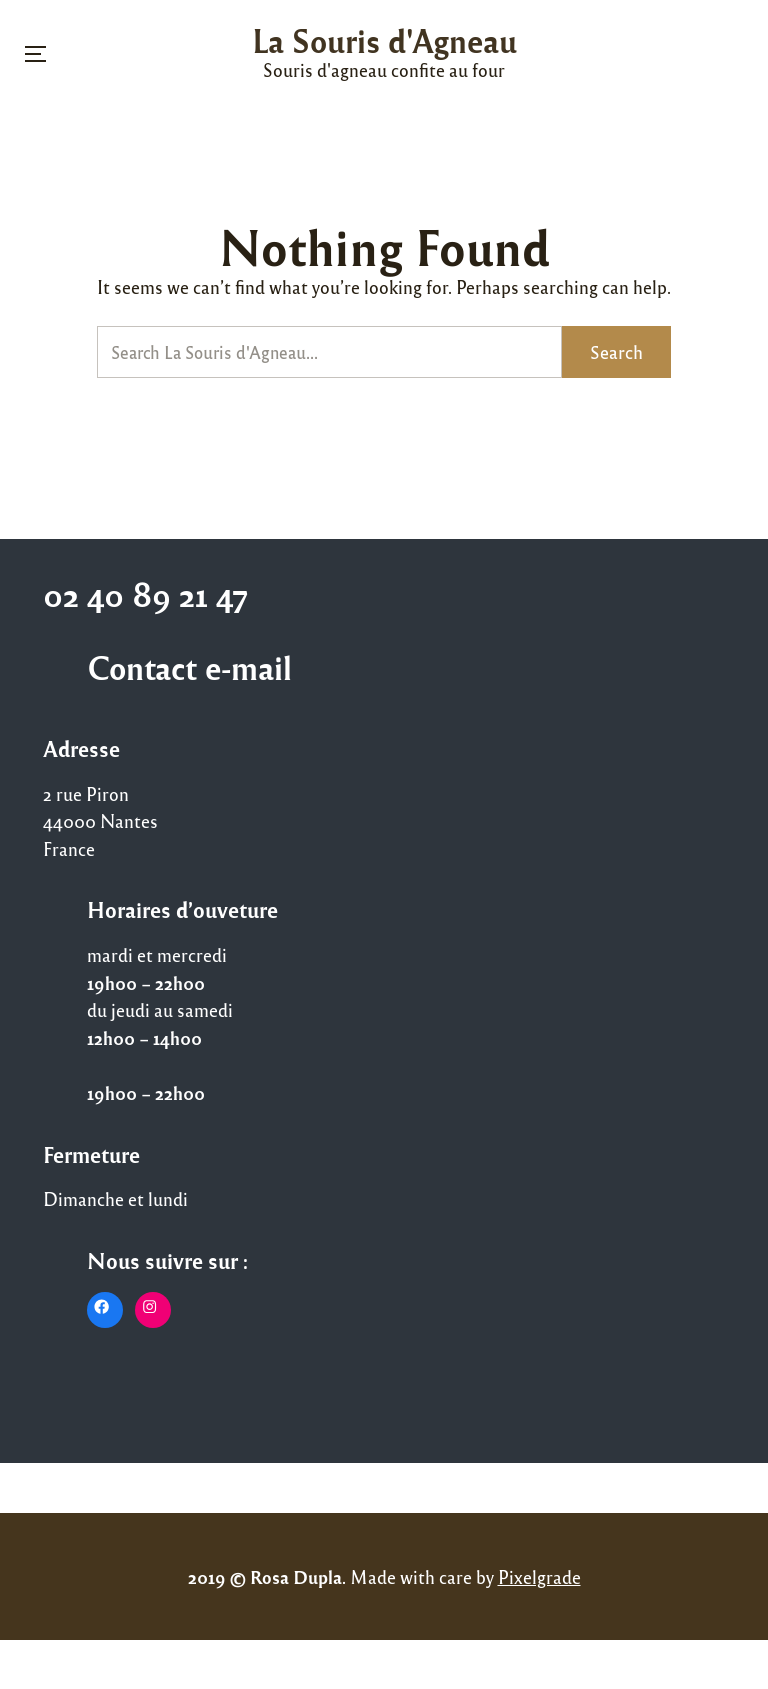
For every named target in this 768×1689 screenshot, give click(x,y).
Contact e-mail (189, 667)
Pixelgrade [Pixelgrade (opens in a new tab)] (539, 1576)
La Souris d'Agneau (384, 40)
